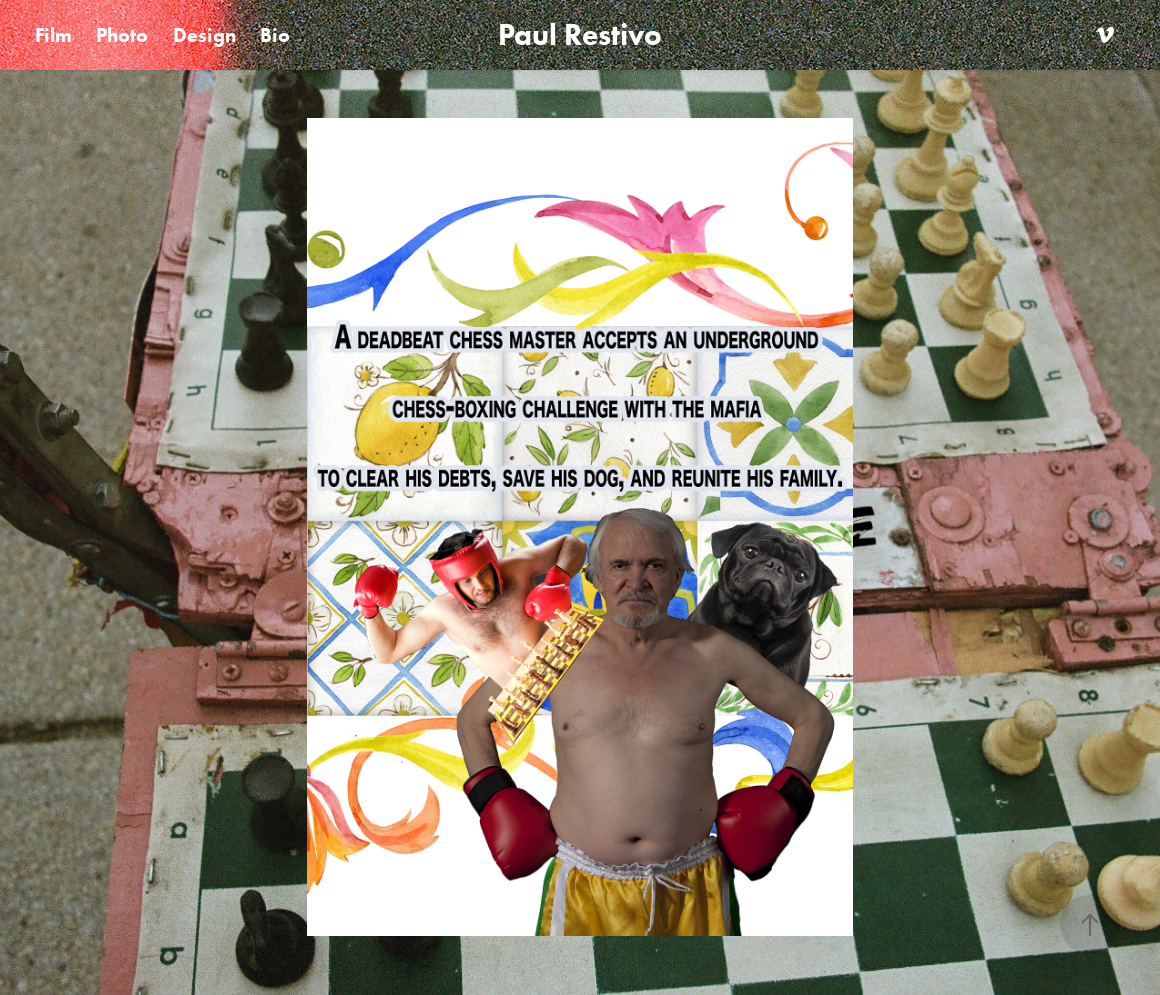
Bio (275, 35)
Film (53, 35)
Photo (122, 35)
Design (204, 35)
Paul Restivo (580, 34)
